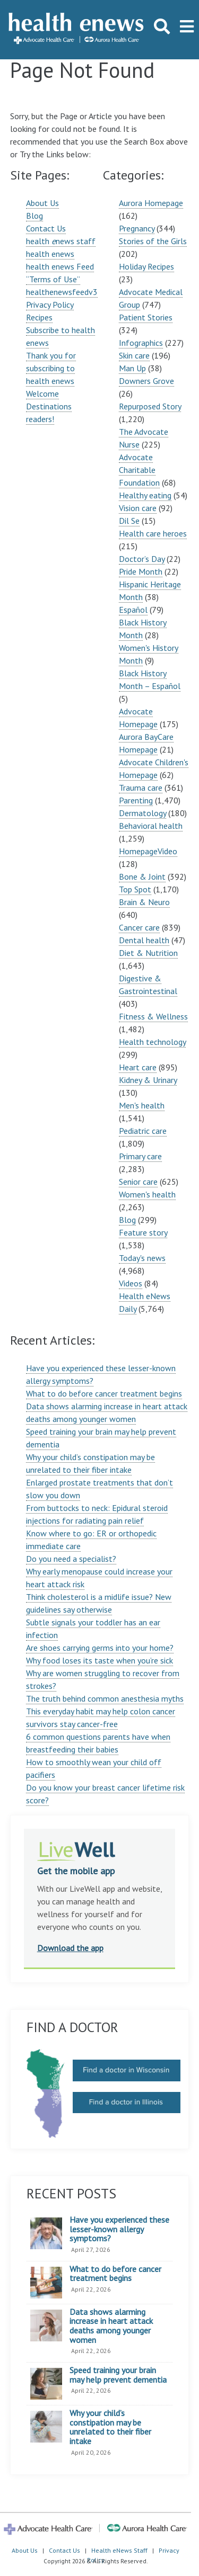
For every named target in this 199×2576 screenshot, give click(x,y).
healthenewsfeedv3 (62, 292)
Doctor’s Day (142, 558)
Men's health (142, 1105)
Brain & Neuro (144, 902)
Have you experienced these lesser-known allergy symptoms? (119, 2229)
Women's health (147, 1194)
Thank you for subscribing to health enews (51, 368)
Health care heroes (153, 533)
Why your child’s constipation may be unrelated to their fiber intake (110, 2427)
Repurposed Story (150, 406)
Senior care (138, 1181)
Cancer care (139, 927)
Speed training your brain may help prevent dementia (118, 2375)
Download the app (70, 1948)
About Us (42, 203)
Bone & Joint (142, 876)
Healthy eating (145, 495)
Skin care (134, 355)
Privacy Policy (50, 304)
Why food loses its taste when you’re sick (99, 1660)
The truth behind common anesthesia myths (105, 1698)
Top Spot (135, 889)
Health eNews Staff (119, 2550)
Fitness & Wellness (153, 1016)
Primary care (140, 1156)
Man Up (132, 368)
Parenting (136, 800)
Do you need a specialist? (71, 1558)
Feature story (143, 1232)
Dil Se (129, 520)
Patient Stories (145, 317)
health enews (50, 253)
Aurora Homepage (151, 203)
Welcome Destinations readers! (49, 406)
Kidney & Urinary (148, 1080)
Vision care (138, 508)
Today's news (142, 1258)
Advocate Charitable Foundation (139, 470)
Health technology (152, 1041)
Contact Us (46, 228)
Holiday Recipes (146, 266)
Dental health (144, 940)
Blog (34, 215)
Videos (130, 1283)
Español (133, 609)
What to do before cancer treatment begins (104, 1393)
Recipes (39, 317)
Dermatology (142, 813)
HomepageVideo (148, 851)
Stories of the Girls (153, 241)
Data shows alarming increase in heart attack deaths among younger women (111, 2326)
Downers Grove (146, 380)
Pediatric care (143, 1130)
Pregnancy (136, 228)
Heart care (138, 1067)
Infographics (141, 342)
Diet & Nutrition (148, 952)
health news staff (61, 241)
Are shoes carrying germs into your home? (100, 1647)
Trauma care (140, 787)
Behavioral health (151, 825)
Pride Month (140, 571)
